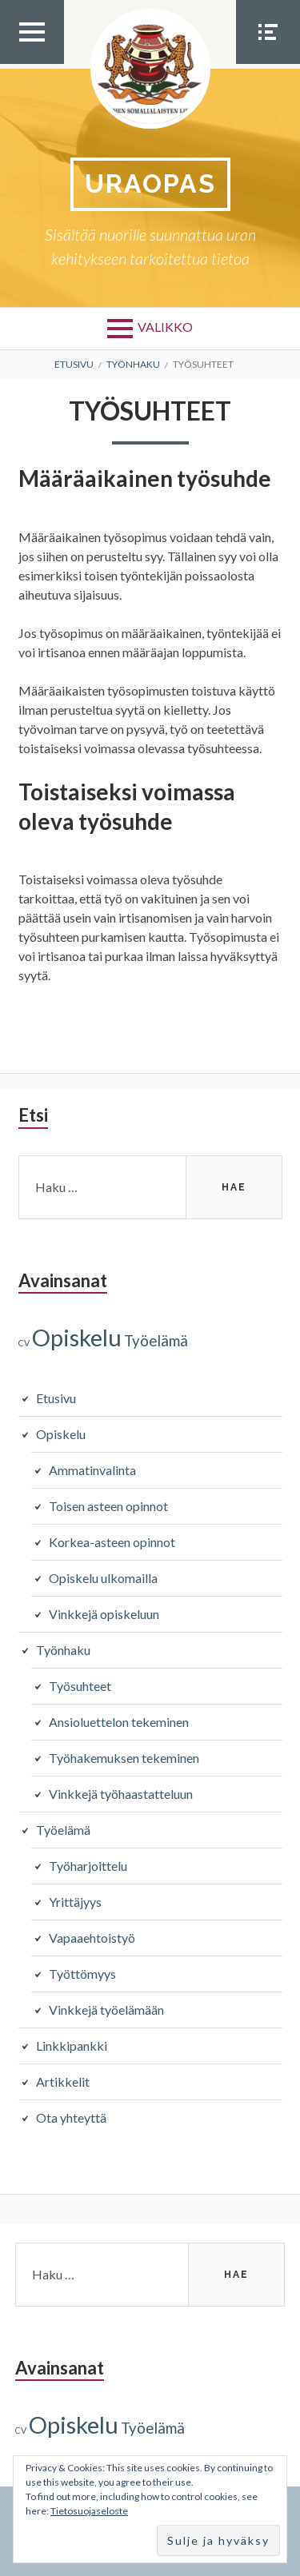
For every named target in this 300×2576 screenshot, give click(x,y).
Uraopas (150, 183)
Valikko (165, 326)
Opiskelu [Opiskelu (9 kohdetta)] (77, 1337)
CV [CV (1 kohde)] (24, 1343)
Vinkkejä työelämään (106, 2009)
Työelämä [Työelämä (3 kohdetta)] (156, 1341)
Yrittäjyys (75, 1901)
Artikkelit (63, 2081)
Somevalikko (268, 63)
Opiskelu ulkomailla (103, 1577)
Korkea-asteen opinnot (112, 1541)
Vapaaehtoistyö (92, 1937)
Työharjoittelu (88, 1865)
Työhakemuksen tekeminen (124, 1757)
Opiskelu (61, 1434)
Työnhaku (63, 1649)
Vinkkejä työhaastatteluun (121, 1793)
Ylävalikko (32, 63)
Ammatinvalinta (92, 1469)
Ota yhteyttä (71, 2117)
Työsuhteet (80, 1685)
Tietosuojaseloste (89, 2511)
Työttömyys (82, 1973)
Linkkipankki (71, 2045)
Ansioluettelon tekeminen (119, 1721)
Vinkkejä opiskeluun (104, 1613)
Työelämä (63, 1829)
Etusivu (56, 1398)
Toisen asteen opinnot (108, 1505)
